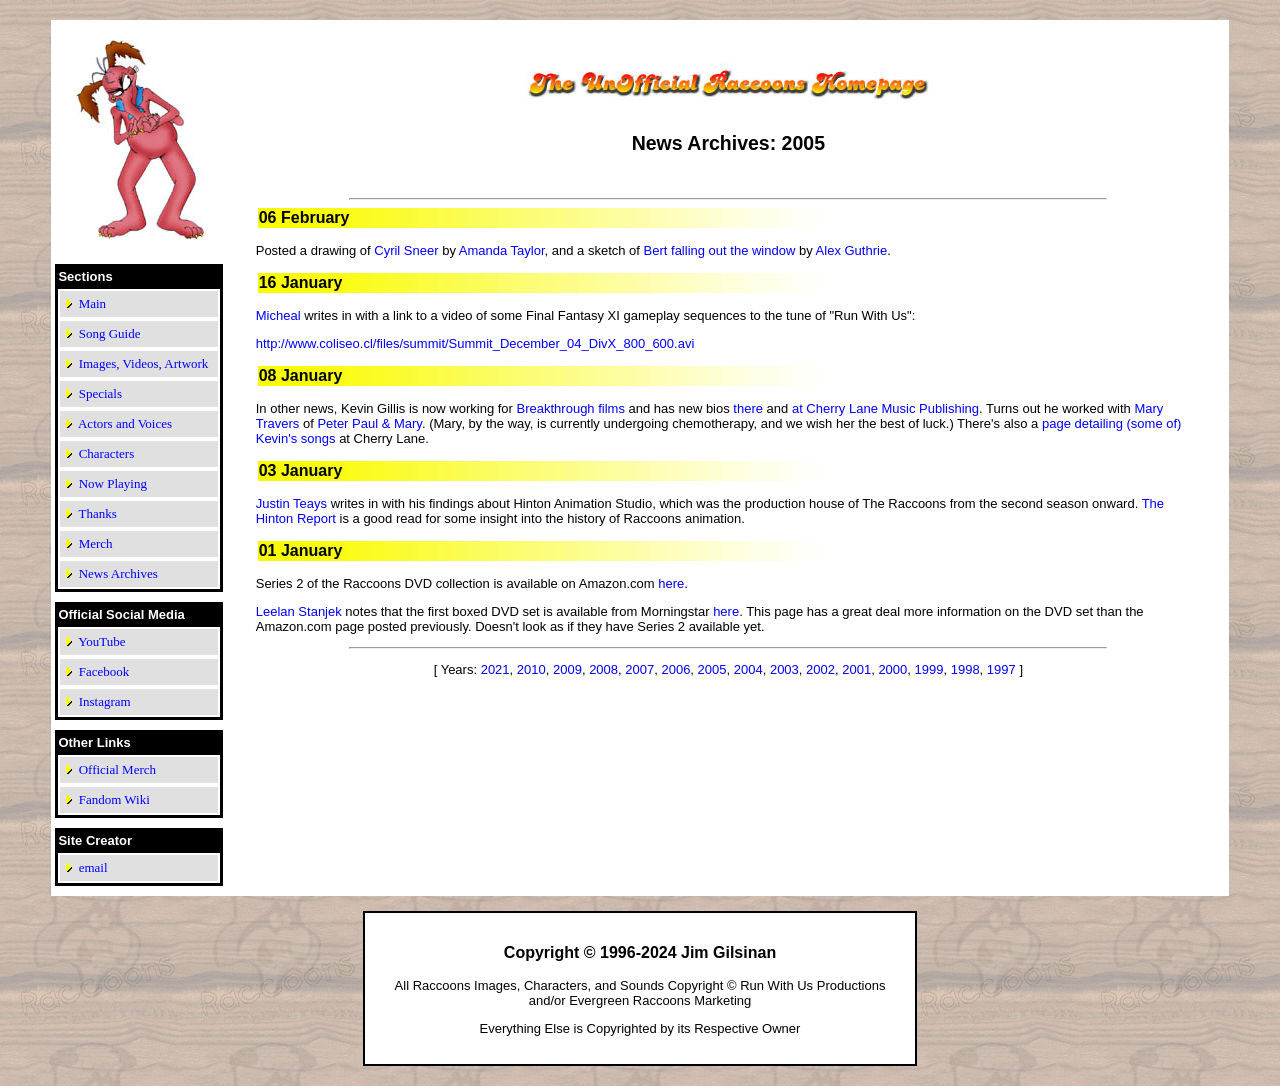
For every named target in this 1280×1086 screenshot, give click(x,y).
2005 (712, 669)
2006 (675, 669)
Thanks (97, 513)
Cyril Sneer (406, 250)
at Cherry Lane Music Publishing (885, 408)
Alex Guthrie (852, 250)
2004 (748, 669)
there (748, 408)
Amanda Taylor (502, 250)
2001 (856, 669)
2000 (892, 669)
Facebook (104, 671)
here (671, 583)
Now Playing (113, 483)
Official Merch (117, 769)
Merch (96, 543)
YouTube (101, 641)
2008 (603, 669)
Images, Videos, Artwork (144, 363)
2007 (639, 669)
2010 (531, 669)
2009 (567, 669)
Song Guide (110, 333)
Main (92, 303)
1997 (1001, 669)
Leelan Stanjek (299, 611)
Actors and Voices (125, 423)
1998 (965, 669)
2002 (820, 669)
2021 (495, 669)
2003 (784, 669)
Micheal (278, 315)
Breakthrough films (571, 408)
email (93, 867)
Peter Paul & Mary (369, 423)
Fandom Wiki (114, 799)
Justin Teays (291, 503)
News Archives (118, 573)
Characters (107, 453)
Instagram (105, 701)
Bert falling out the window (720, 250)
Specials (100, 393)
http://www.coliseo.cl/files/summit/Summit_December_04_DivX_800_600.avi (475, 343)
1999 (929, 669)
